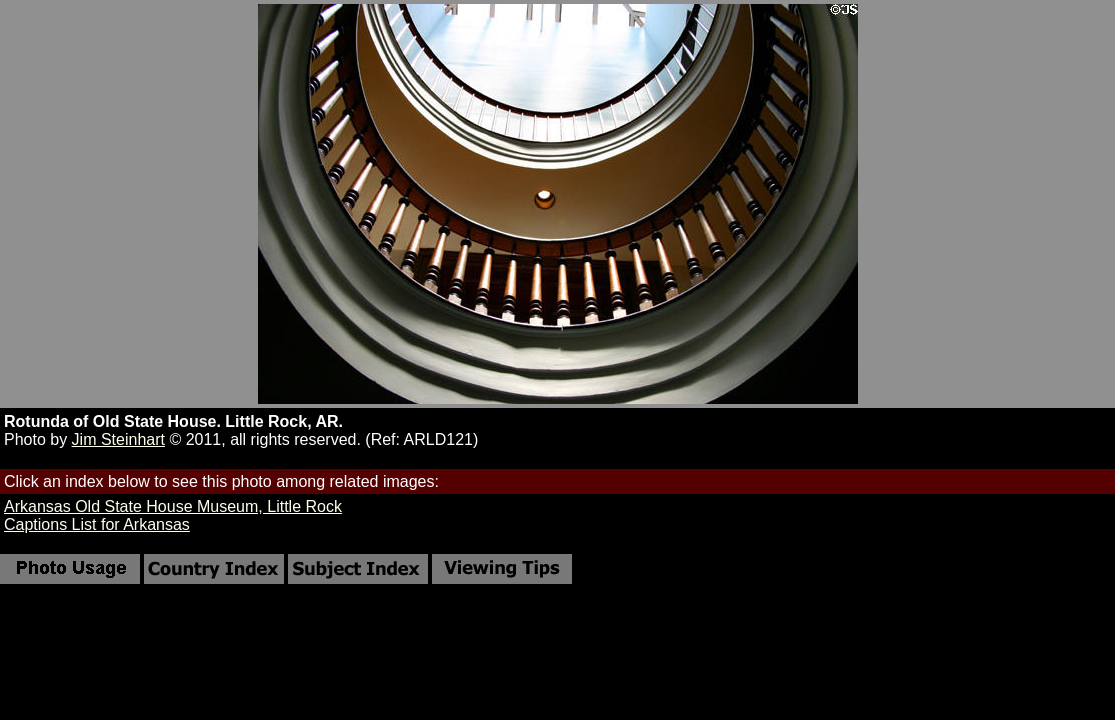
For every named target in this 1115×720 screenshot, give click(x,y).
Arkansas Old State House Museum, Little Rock (173, 506)
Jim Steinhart (118, 439)
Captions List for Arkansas (97, 524)
